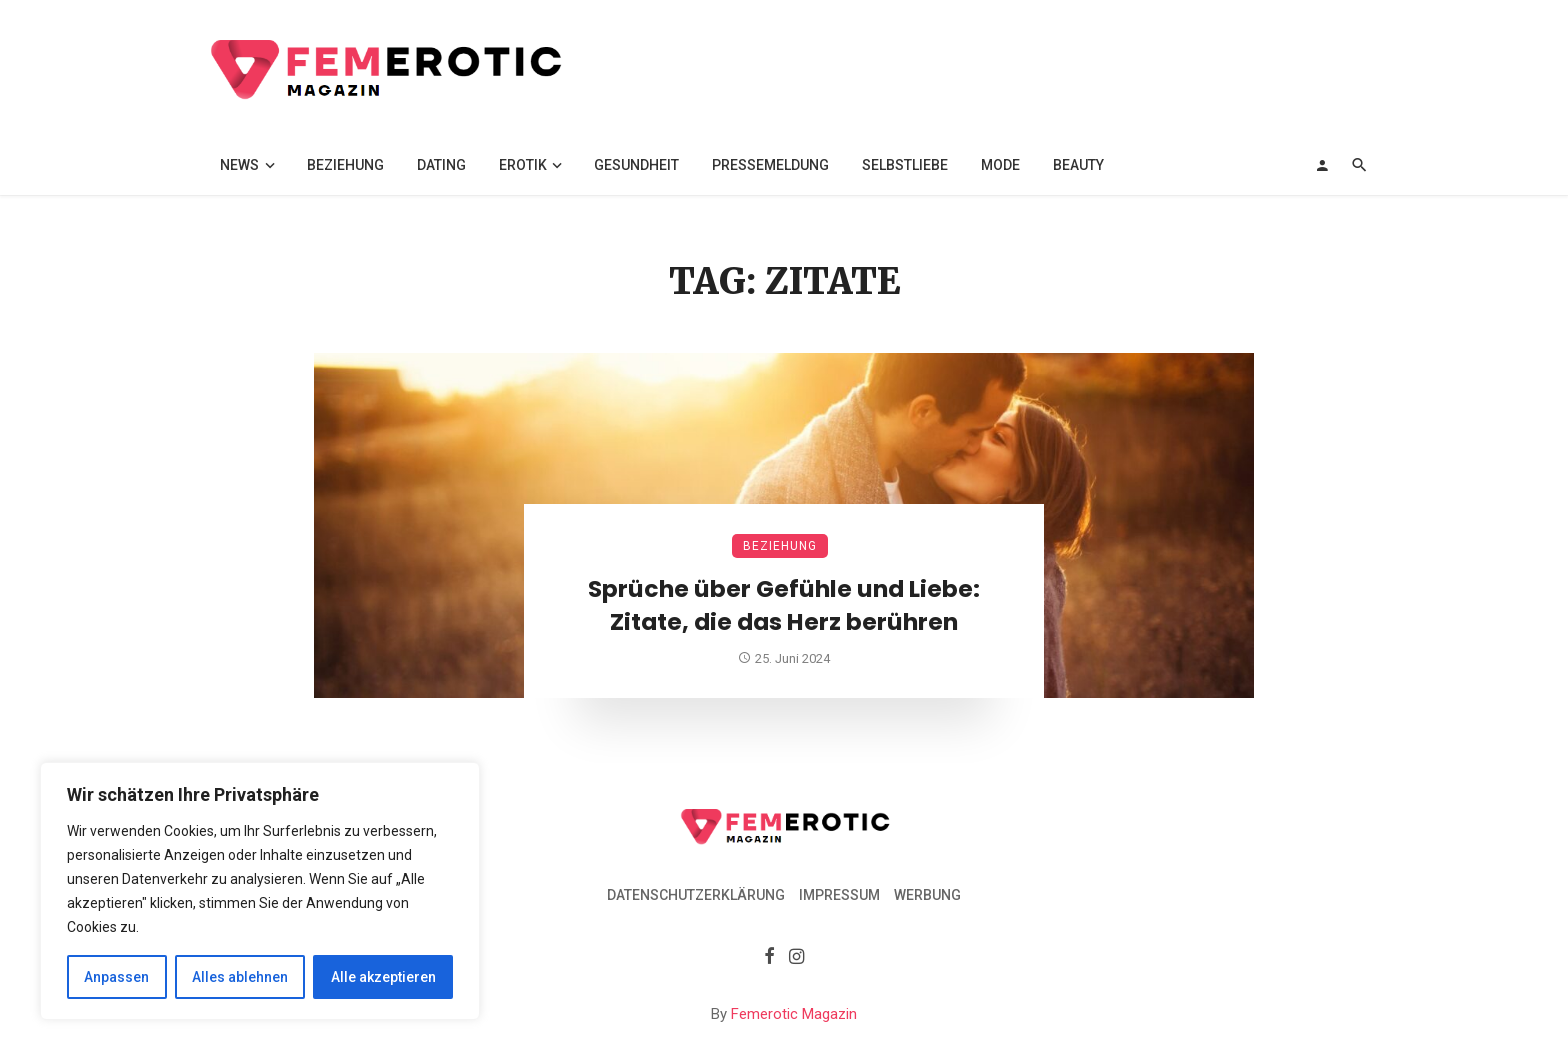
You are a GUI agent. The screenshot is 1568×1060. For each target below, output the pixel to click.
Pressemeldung (770, 165)
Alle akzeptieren (383, 977)
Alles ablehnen (240, 977)
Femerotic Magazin (794, 1014)
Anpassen (116, 977)
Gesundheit (636, 165)
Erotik (523, 165)
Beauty (1078, 165)
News (239, 165)
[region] (260, 891)
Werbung (927, 895)
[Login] (1322, 165)
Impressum (839, 895)
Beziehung (345, 165)
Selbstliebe (905, 165)
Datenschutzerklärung (696, 895)
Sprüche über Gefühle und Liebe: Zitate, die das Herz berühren (784, 605)
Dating (441, 165)
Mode (1000, 165)
